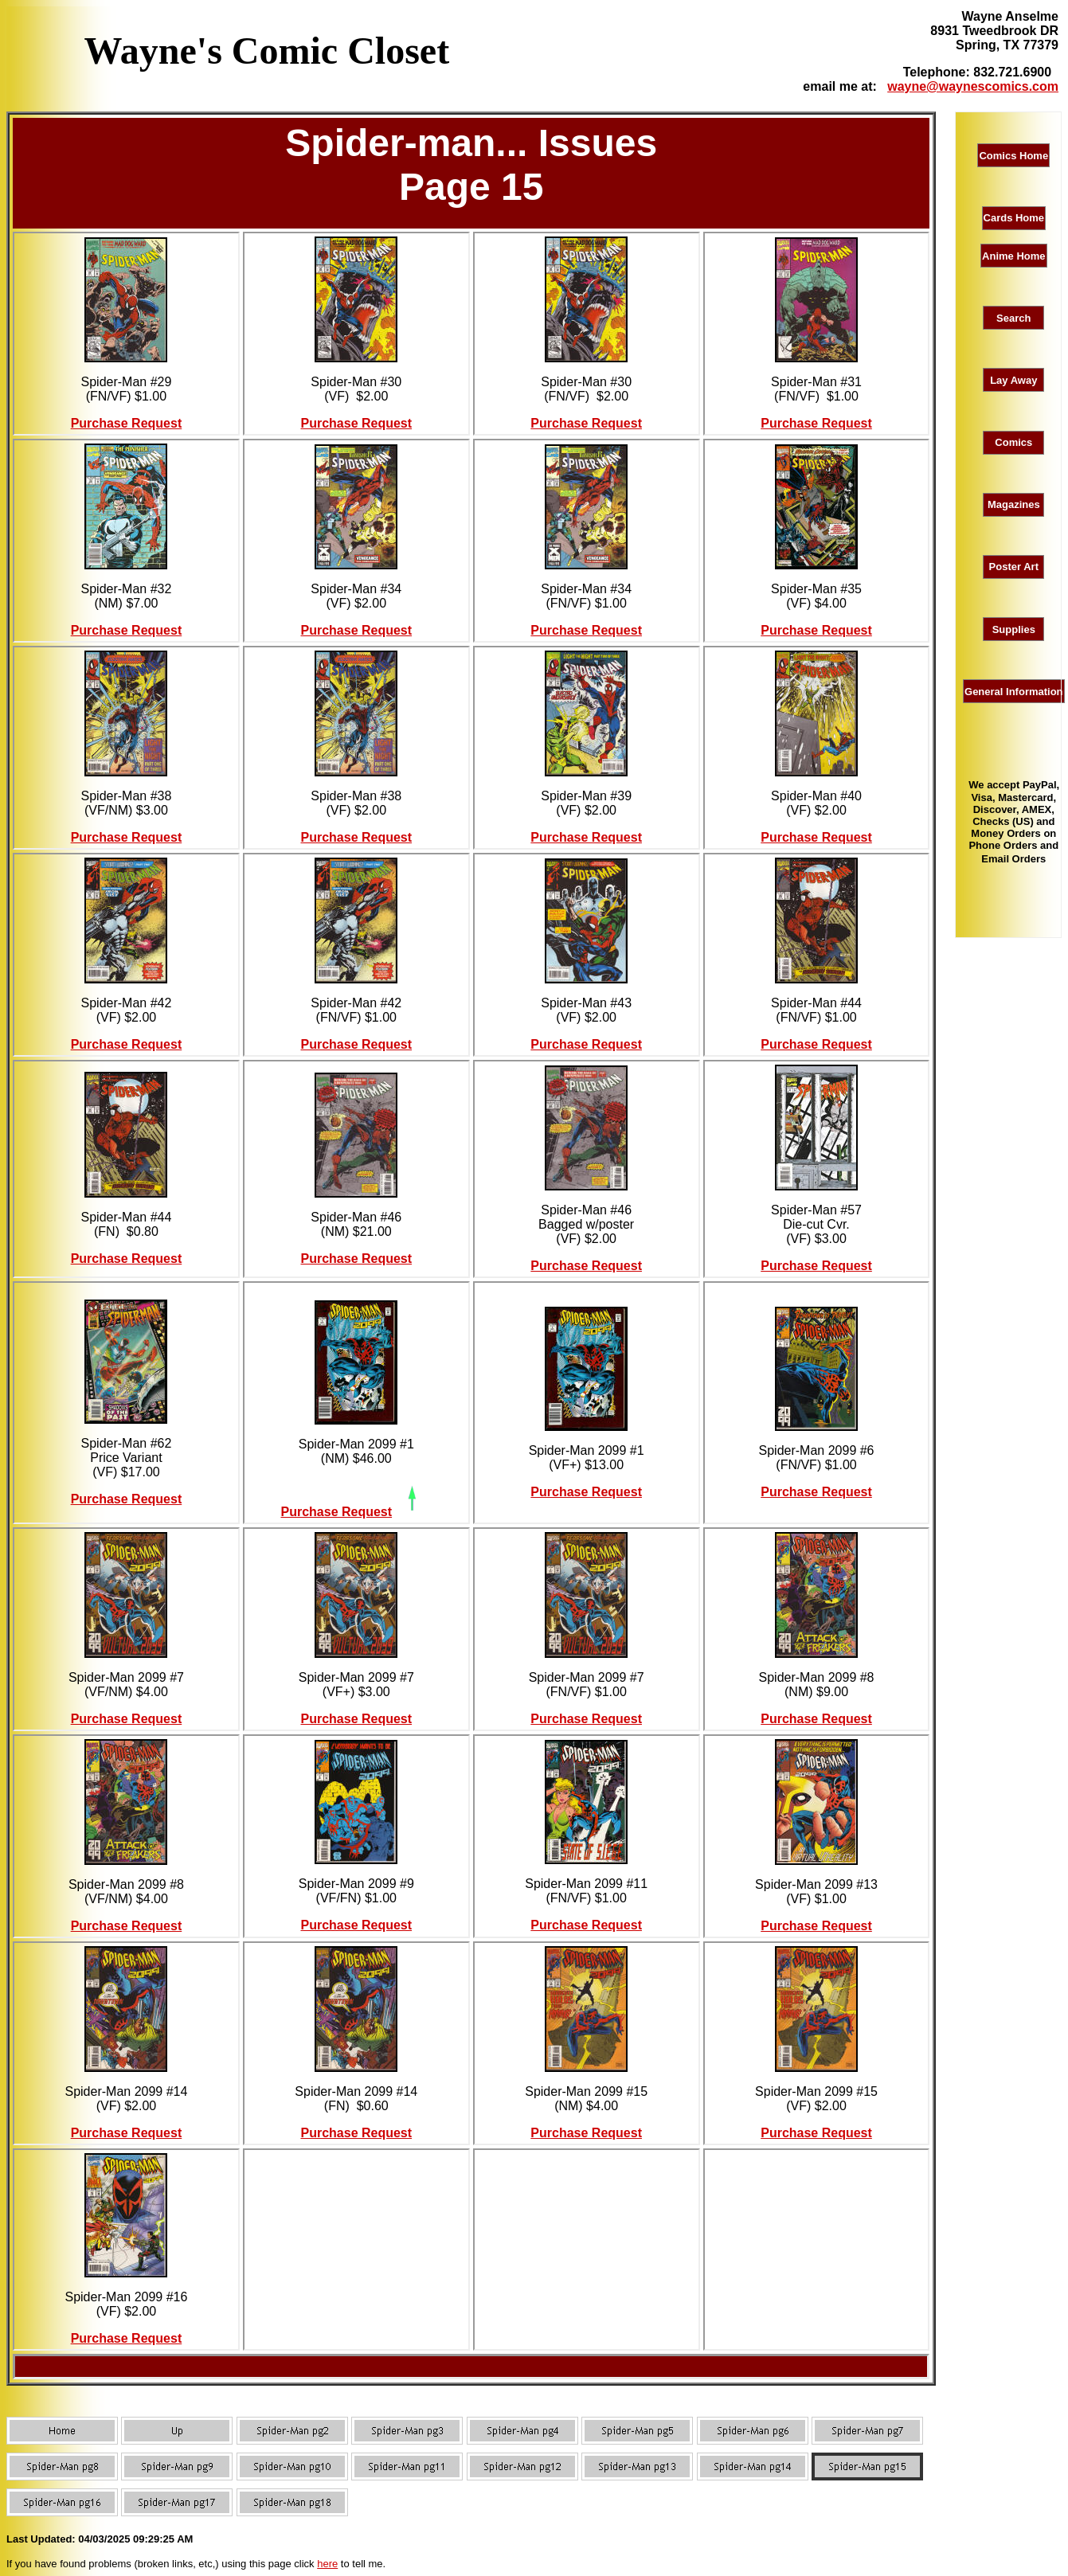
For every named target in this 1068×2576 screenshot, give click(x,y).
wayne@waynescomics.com (972, 86)
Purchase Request (126, 423)
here (327, 2564)
